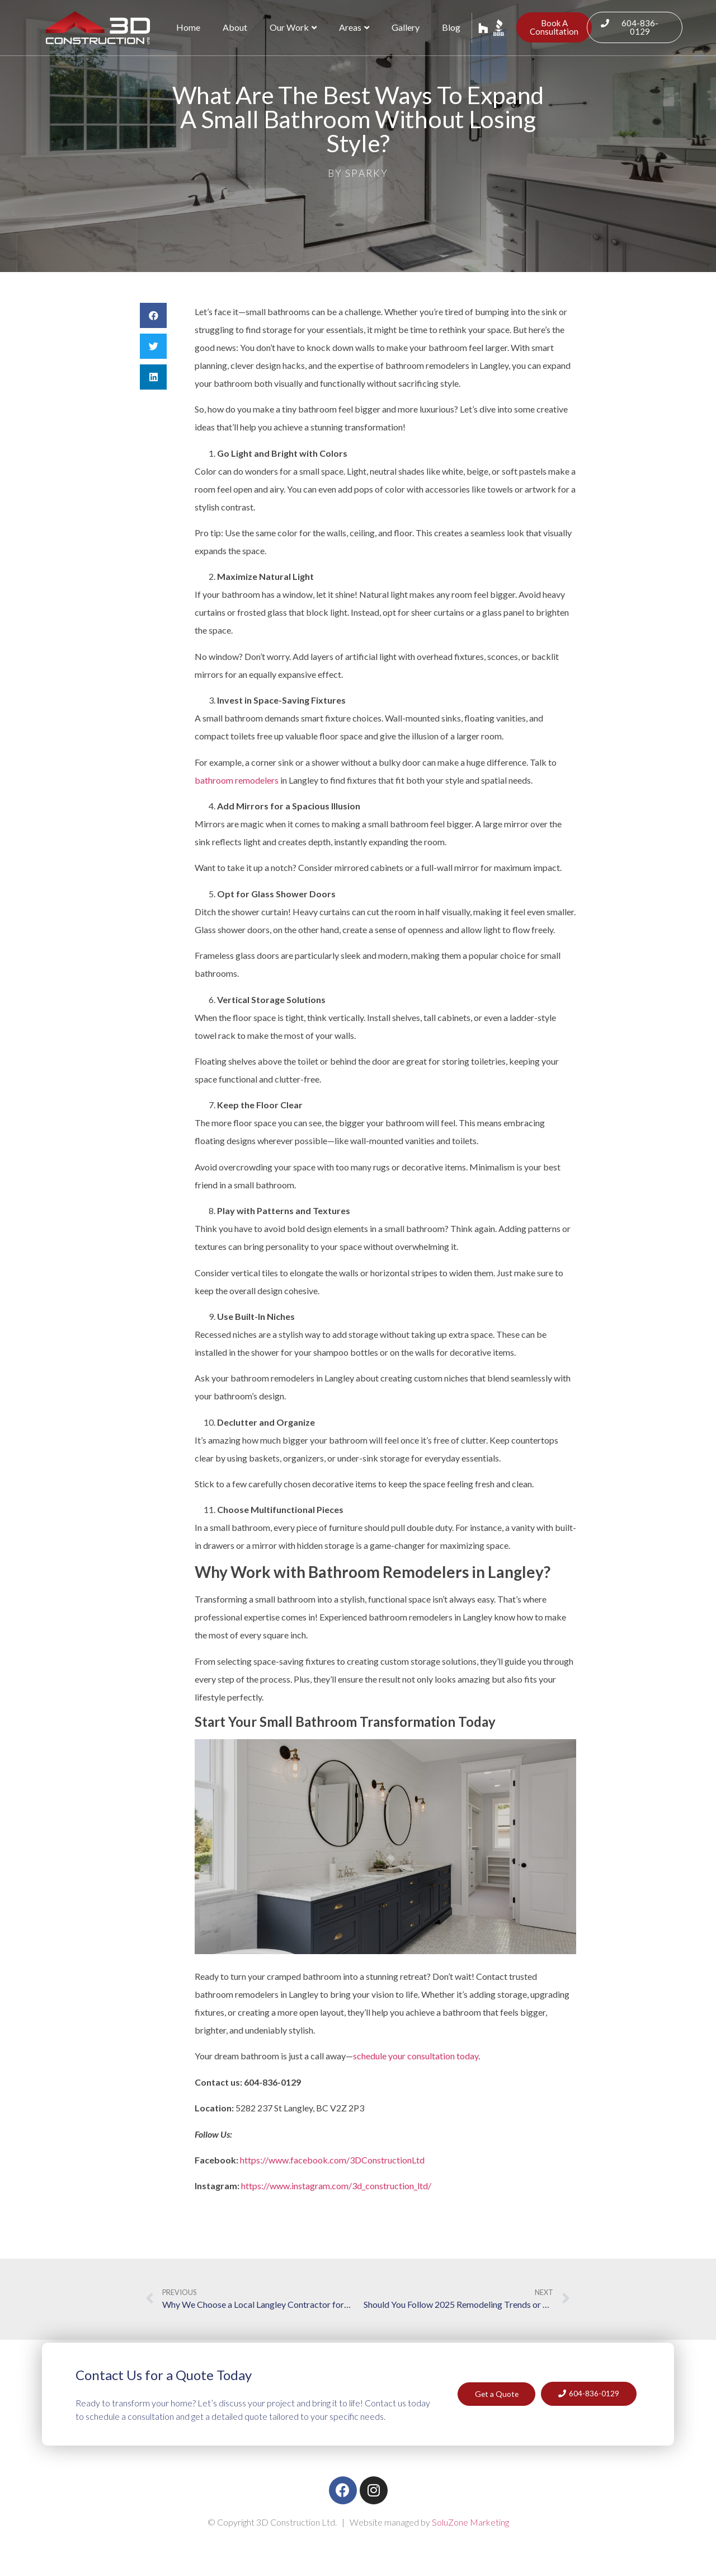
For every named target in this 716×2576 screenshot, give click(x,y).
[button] (153, 315)
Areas (354, 27)
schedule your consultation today (415, 2055)
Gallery (406, 27)
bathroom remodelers (237, 780)
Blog (451, 27)
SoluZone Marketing (470, 2522)
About (235, 27)
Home (188, 27)
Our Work (293, 27)
